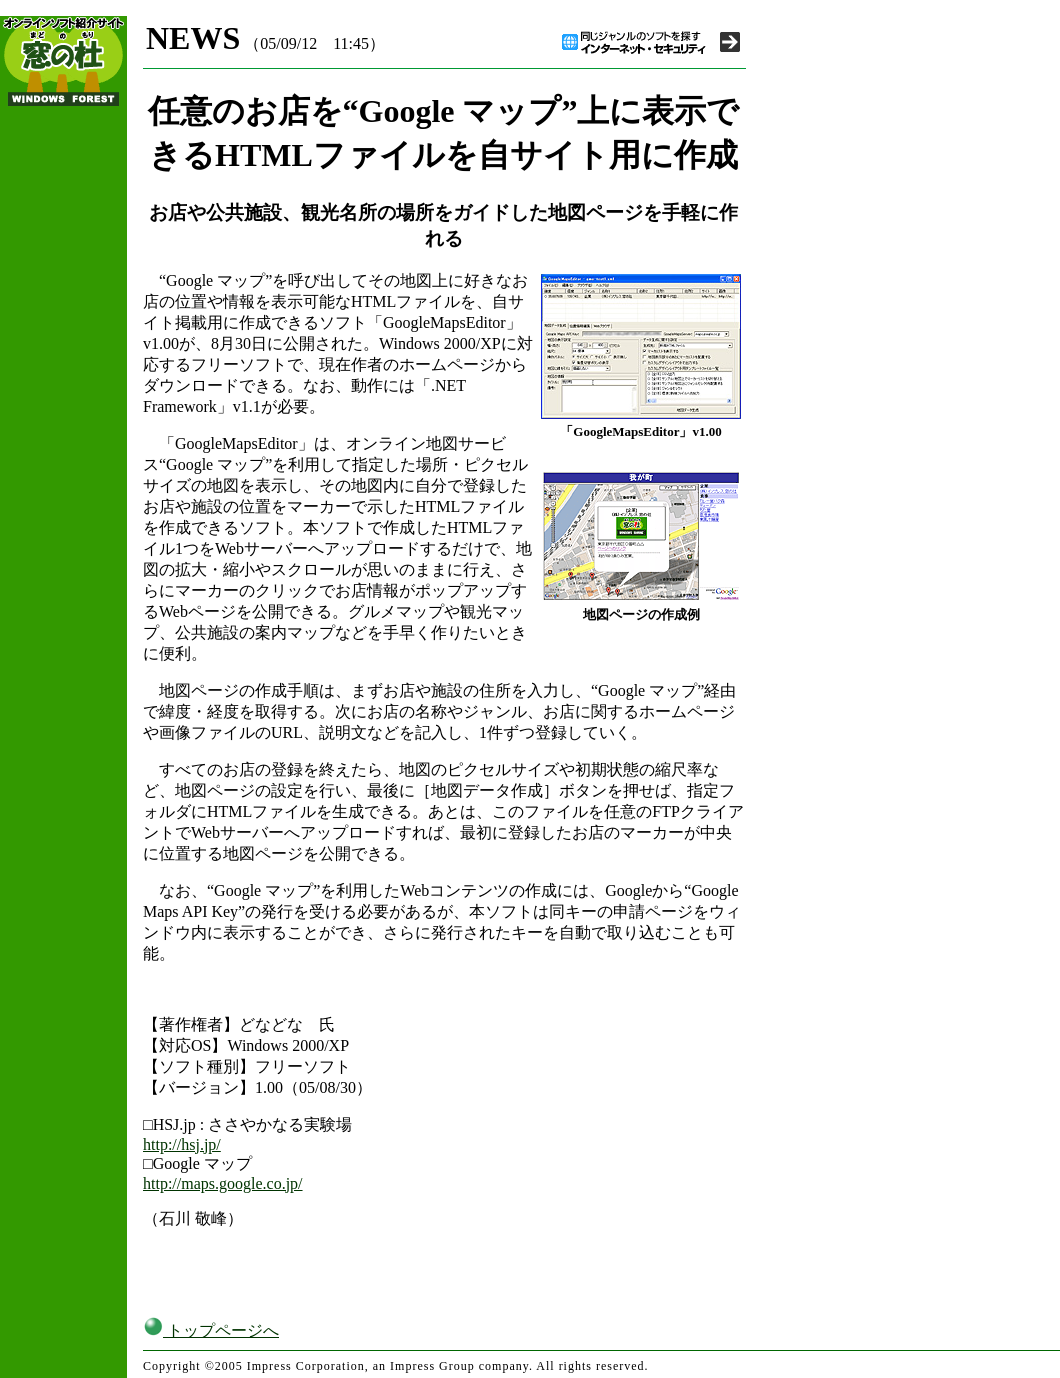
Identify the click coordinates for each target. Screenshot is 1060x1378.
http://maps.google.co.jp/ (223, 1183)
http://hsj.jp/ (182, 1144)
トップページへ (211, 1330)
